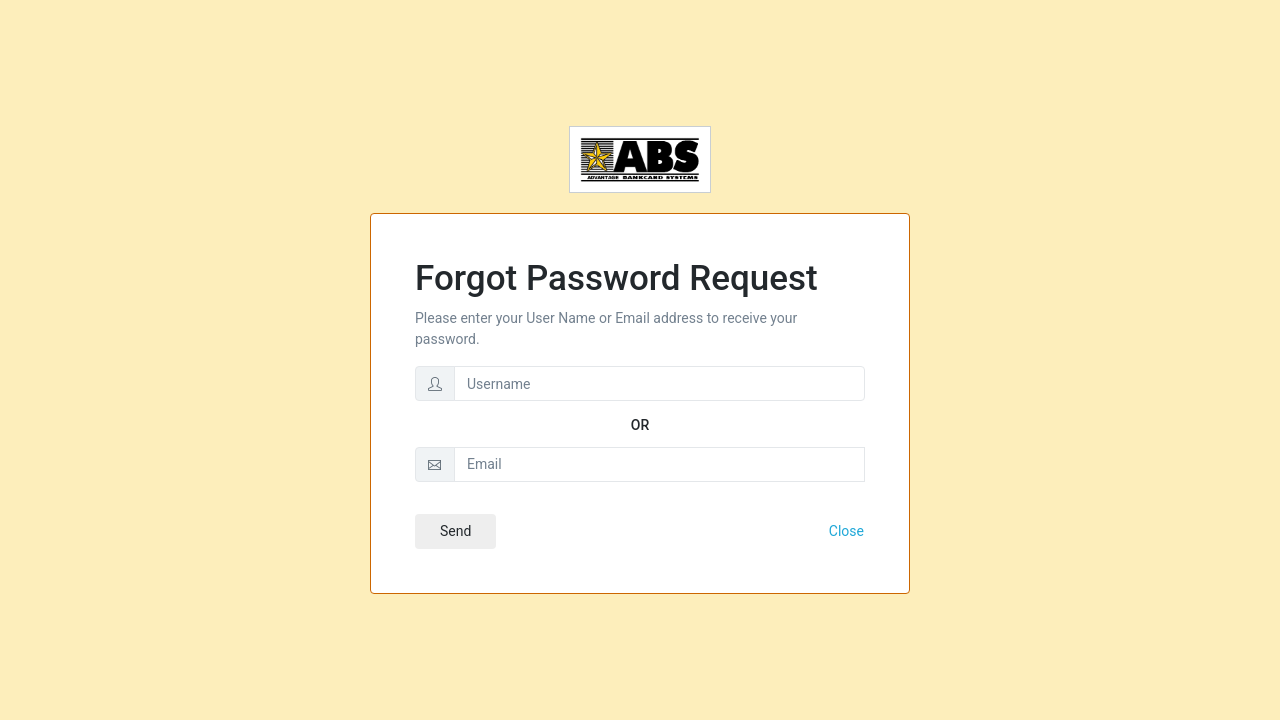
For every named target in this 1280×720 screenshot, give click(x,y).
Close (846, 531)
